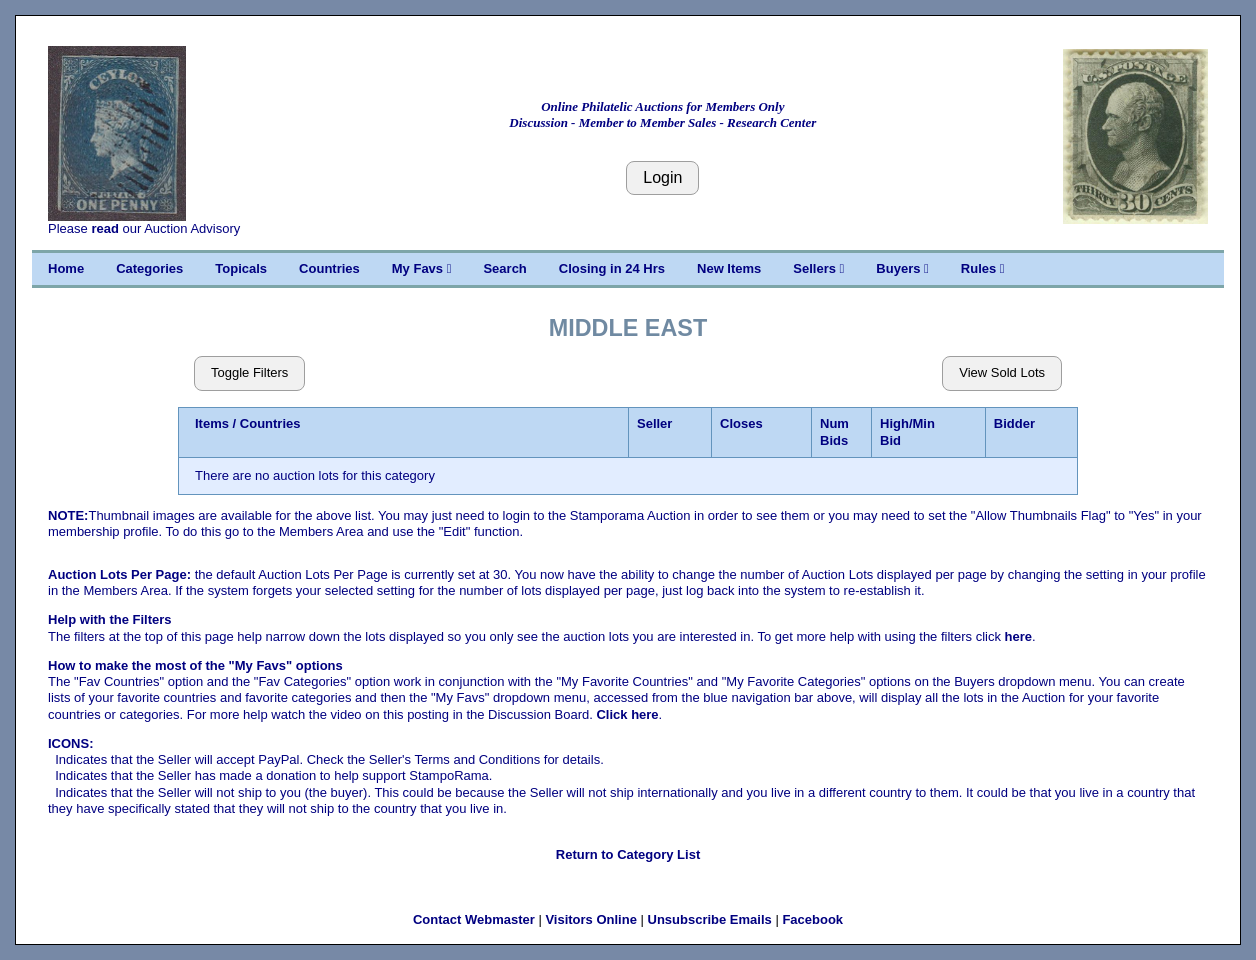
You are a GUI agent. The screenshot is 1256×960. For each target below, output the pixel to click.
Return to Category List (628, 854)
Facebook (812, 919)
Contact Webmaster (474, 919)
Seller (654, 423)
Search (504, 268)
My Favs (422, 268)
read (104, 228)
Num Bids (834, 431)
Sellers (818, 268)
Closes (741, 423)
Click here (627, 714)
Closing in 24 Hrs (612, 268)
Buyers (902, 268)
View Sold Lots (1002, 372)
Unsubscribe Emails (710, 919)
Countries (329, 268)
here (1018, 636)
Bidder (1014, 423)
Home (66, 268)
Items (212, 423)
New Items (729, 268)
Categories (149, 268)
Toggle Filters (249, 372)
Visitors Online (591, 919)
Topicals (241, 268)
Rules (983, 268)
